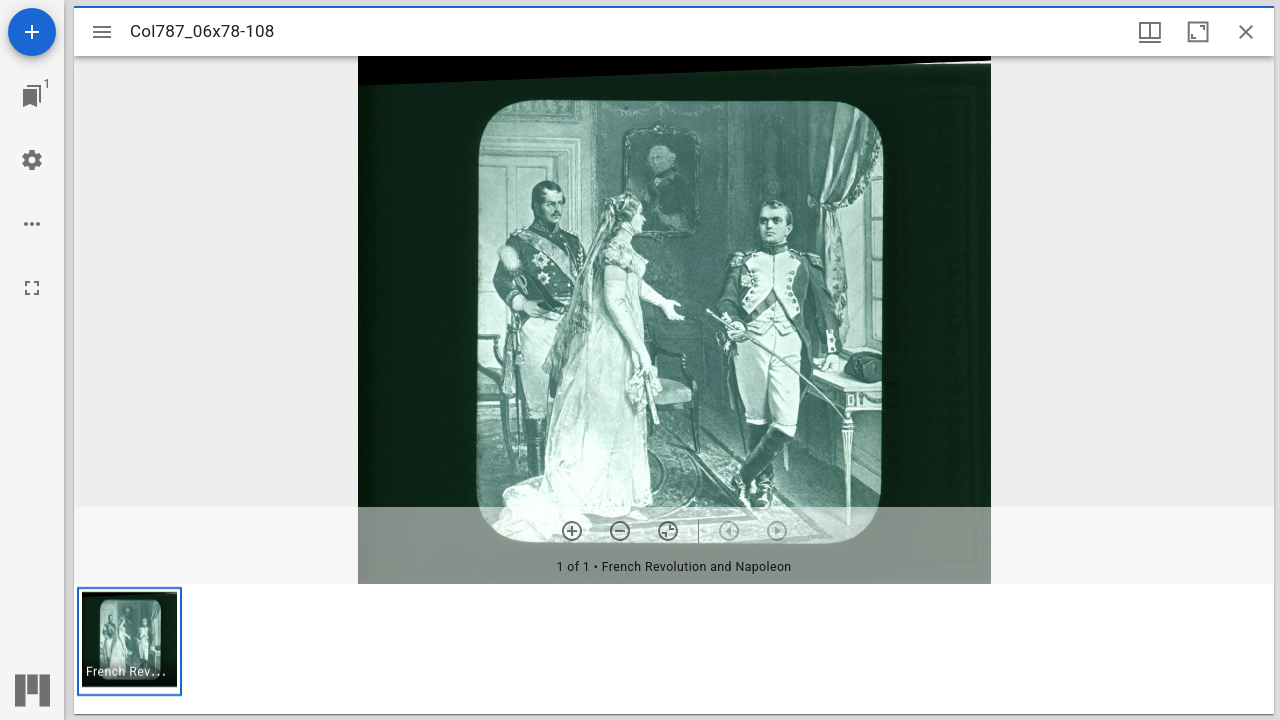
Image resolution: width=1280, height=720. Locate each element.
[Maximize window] (1198, 32)
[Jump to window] (32, 96)
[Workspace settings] (32, 160)
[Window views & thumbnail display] (1150, 32)
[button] (129, 641)
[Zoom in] (572, 531)
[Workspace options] (32, 224)
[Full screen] (32, 288)
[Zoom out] (620, 531)
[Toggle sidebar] (102, 32)
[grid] (674, 649)
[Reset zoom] (668, 531)
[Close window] (1246, 32)
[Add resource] (32, 32)
